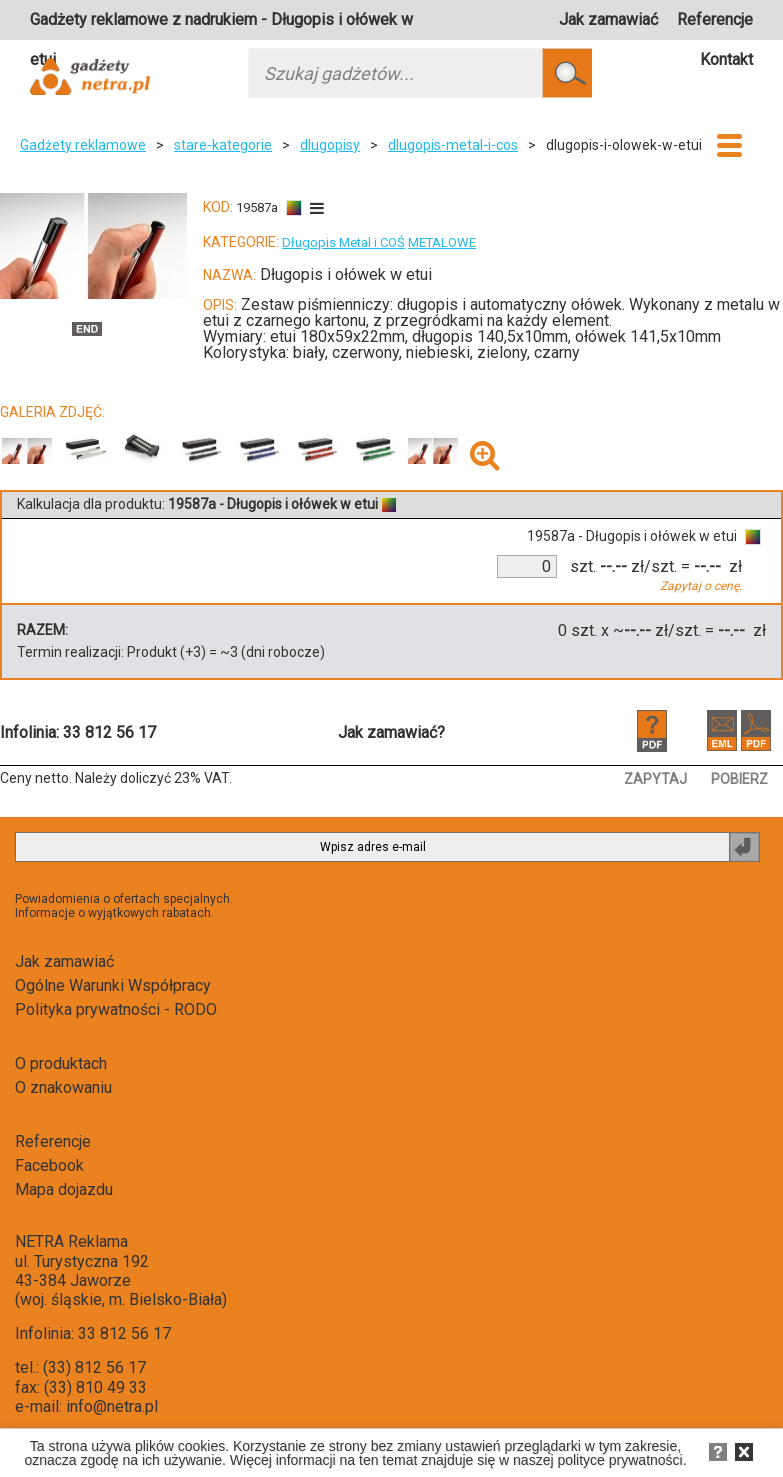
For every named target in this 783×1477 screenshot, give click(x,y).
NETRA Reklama (71, 1241)
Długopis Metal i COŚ (343, 242)
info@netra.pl (112, 1406)
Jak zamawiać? (391, 732)
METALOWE (442, 242)
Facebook (49, 1165)
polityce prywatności (619, 1460)
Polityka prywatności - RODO (116, 1009)
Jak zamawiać (608, 19)
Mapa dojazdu (64, 1189)
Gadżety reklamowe (83, 145)
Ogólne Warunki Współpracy (113, 985)
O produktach (61, 1063)
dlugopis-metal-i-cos (453, 145)
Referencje (715, 19)
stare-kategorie (223, 145)
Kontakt (726, 59)
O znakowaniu (63, 1087)
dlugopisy (330, 145)
